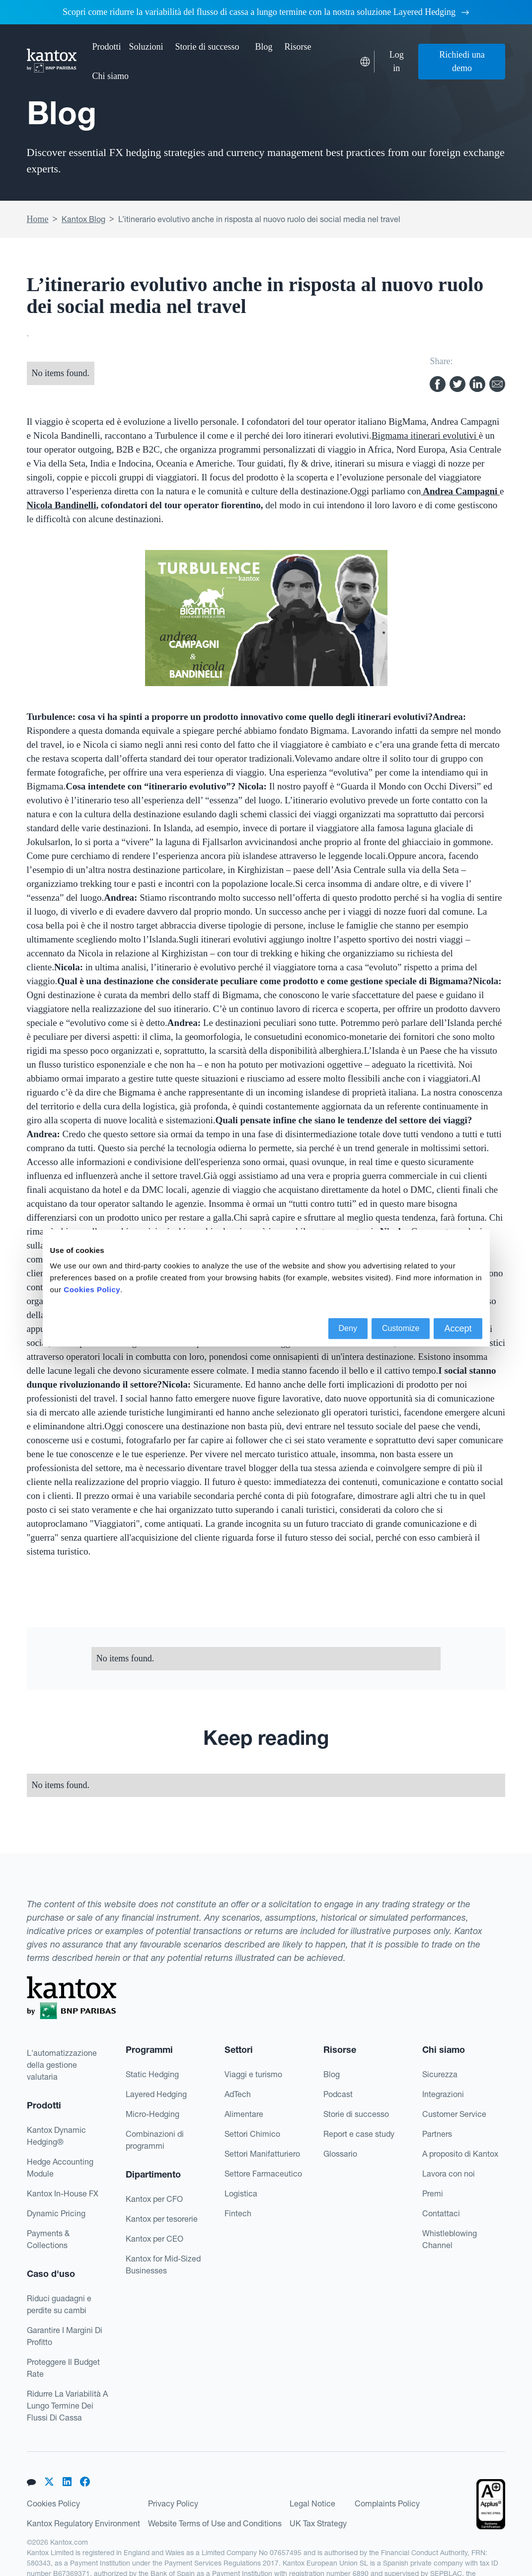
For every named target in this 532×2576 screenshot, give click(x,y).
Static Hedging (152, 2074)
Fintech (238, 2213)
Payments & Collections (48, 2239)
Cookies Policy (53, 2503)
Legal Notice (312, 2503)
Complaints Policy (387, 2503)
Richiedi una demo (461, 61)
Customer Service (454, 2114)
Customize (401, 1328)
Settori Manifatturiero (262, 2154)
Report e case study (358, 2134)
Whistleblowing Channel (449, 2239)
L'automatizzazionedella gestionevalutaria (62, 2065)
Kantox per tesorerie (162, 2219)
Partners (437, 2134)
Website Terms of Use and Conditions (215, 2523)
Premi (432, 2193)
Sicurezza (439, 2074)
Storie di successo (207, 47)
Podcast (338, 2094)
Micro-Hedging (152, 2114)
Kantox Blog (83, 219)
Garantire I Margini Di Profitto (64, 2336)
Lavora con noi (448, 2174)
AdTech (238, 2094)
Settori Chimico (252, 2134)
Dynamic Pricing (56, 2213)
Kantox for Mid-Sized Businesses (163, 2264)
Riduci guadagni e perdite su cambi (59, 2304)
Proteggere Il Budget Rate (63, 2368)
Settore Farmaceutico (263, 2174)
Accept (457, 1328)
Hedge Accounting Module (60, 2168)
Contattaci (441, 2213)
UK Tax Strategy (318, 2523)
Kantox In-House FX (62, 2193)
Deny (348, 1328)
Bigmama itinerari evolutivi (425, 435)
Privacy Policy (173, 2503)
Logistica (241, 2193)
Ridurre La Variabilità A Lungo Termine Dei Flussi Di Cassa (67, 2405)
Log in (396, 61)
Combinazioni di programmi (155, 2140)
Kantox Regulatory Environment (83, 2523)
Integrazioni (443, 2094)
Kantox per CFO (154, 2199)
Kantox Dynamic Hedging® (56, 2136)
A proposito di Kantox (460, 2154)
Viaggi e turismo (253, 2074)
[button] (106, 47)
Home (38, 219)
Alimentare (244, 2114)
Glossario (340, 2154)
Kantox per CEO (154, 2239)
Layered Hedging (156, 2094)
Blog (264, 47)
